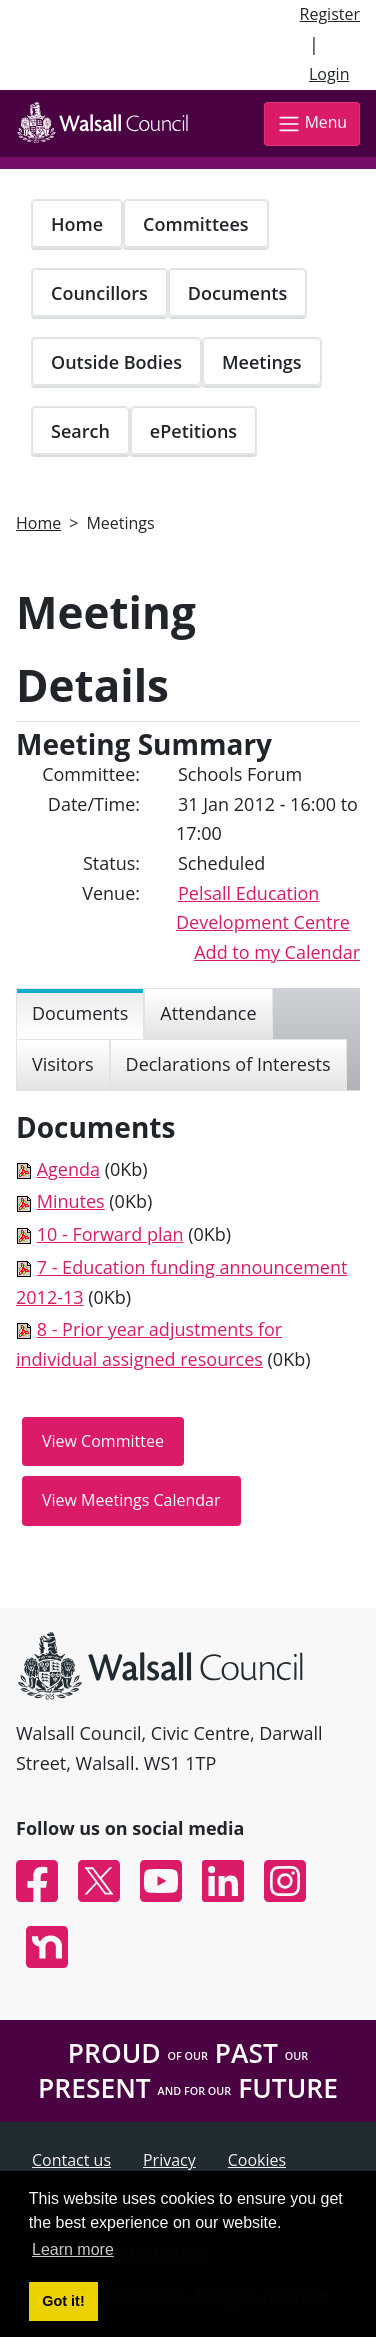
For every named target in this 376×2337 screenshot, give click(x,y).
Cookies (257, 2160)
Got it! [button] (63, 2301)
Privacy (169, 2160)
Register (330, 14)
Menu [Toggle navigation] (312, 123)
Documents (237, 293)
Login (329, 74)
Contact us (71, 2160)
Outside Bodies (116, 362)
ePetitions (193, 431)
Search (80, 431)
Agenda (68, 1169)
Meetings (262, 362)
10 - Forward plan (110, 1234)
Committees (196, 224)
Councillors (99, 293)
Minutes (71, 1201)
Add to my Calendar (277, 952)
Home (77, 224)
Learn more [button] (73, 2249)
